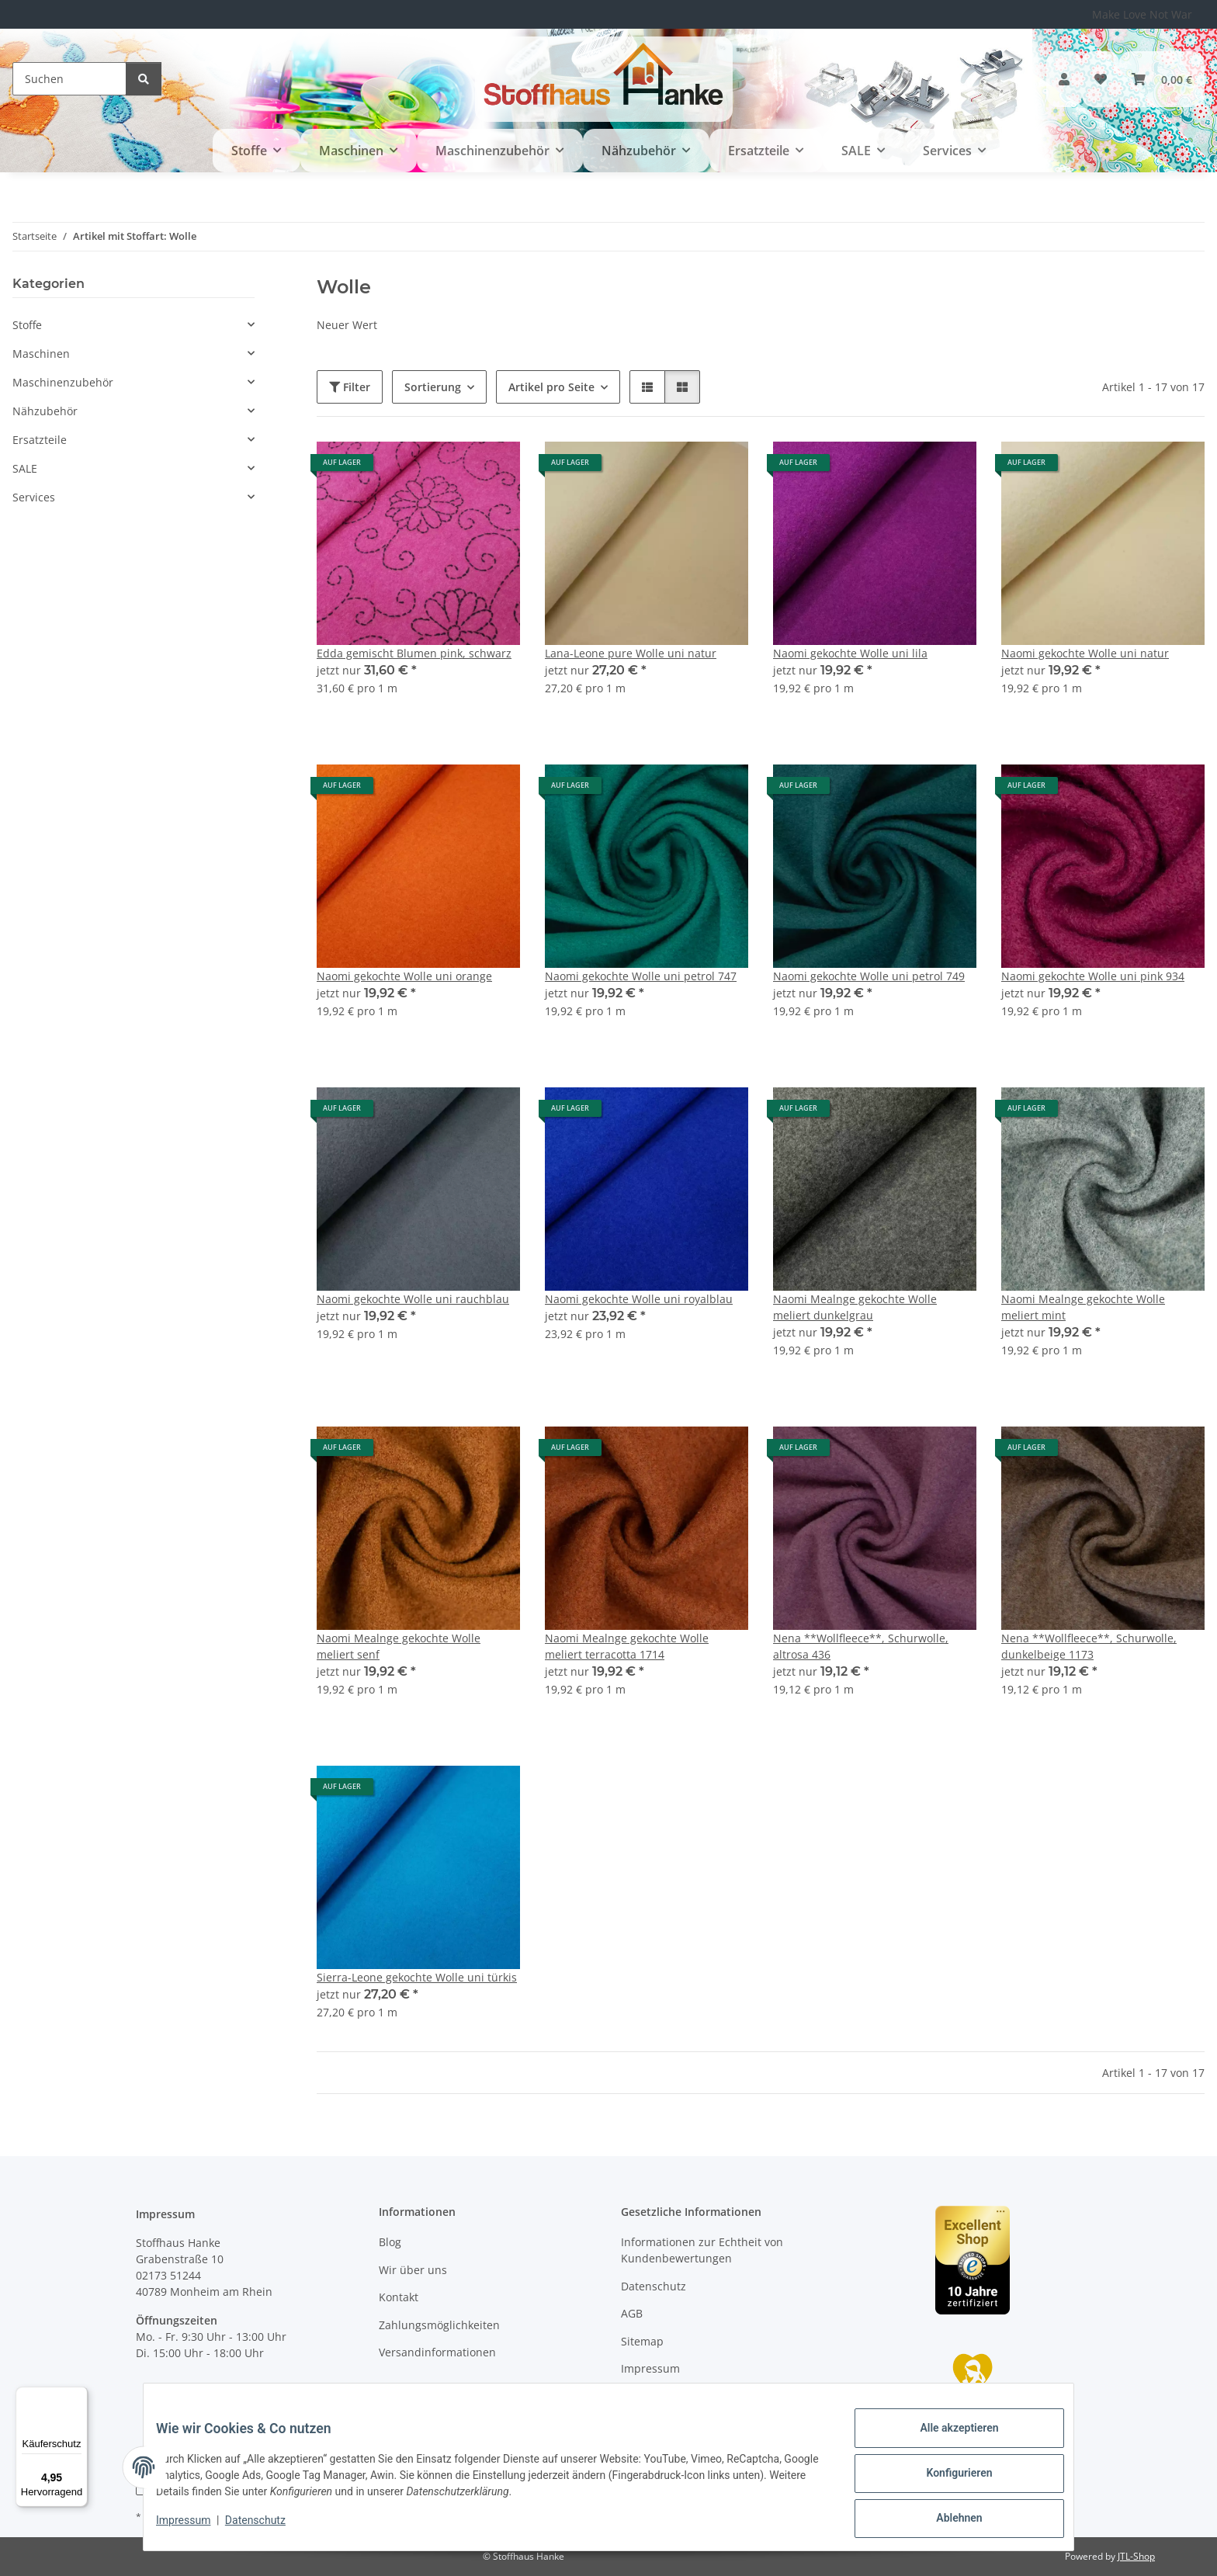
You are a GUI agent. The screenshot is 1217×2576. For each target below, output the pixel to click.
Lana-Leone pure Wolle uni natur (630, 653)
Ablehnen (946, 2521)
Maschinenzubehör (62, 382)
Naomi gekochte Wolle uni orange (404, 976)
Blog (390, 2241)
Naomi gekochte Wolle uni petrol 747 (641, 976)
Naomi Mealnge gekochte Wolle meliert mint (1083, 1307)
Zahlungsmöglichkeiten (439, 2325)
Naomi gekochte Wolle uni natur (1085, 653)
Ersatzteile (39, 439)
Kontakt (398, 2297)
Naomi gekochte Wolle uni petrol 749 (869, 976)
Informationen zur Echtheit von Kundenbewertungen (702, 2250)
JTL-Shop (1136, 2556)
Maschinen (41, 353)
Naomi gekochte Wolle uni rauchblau (413, 1298)
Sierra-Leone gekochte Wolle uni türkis (417, 1977)
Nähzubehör (45, 411)
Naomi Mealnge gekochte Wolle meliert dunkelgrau (855, 1307)
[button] (1064, 79)
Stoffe (27, 324)
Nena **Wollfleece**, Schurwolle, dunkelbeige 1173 (1089, 1646)
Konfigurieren (946, 2480)
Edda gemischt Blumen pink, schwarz (414, 653)
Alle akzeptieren (946, 2440)
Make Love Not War (1142, 14)
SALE (24, 468)
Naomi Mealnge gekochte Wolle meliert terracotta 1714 (627, 1646)
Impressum (195, 2528)
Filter (349, 387)
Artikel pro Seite (551, 387)
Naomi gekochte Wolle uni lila (850, 653)
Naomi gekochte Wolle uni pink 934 (1092, 976)
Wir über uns (413, 2269)
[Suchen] (69, 78)
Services (33, 497)
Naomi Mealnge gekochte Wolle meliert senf (398, 1646)
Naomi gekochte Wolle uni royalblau (639, 1298)
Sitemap (642, 2341)
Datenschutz (268, 2528)
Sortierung (432, 387)
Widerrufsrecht (660, 2395)
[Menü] (78, 2396)
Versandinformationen (437, 2352)
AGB (632, 2313)
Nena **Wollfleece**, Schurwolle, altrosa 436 (860, 1646)
